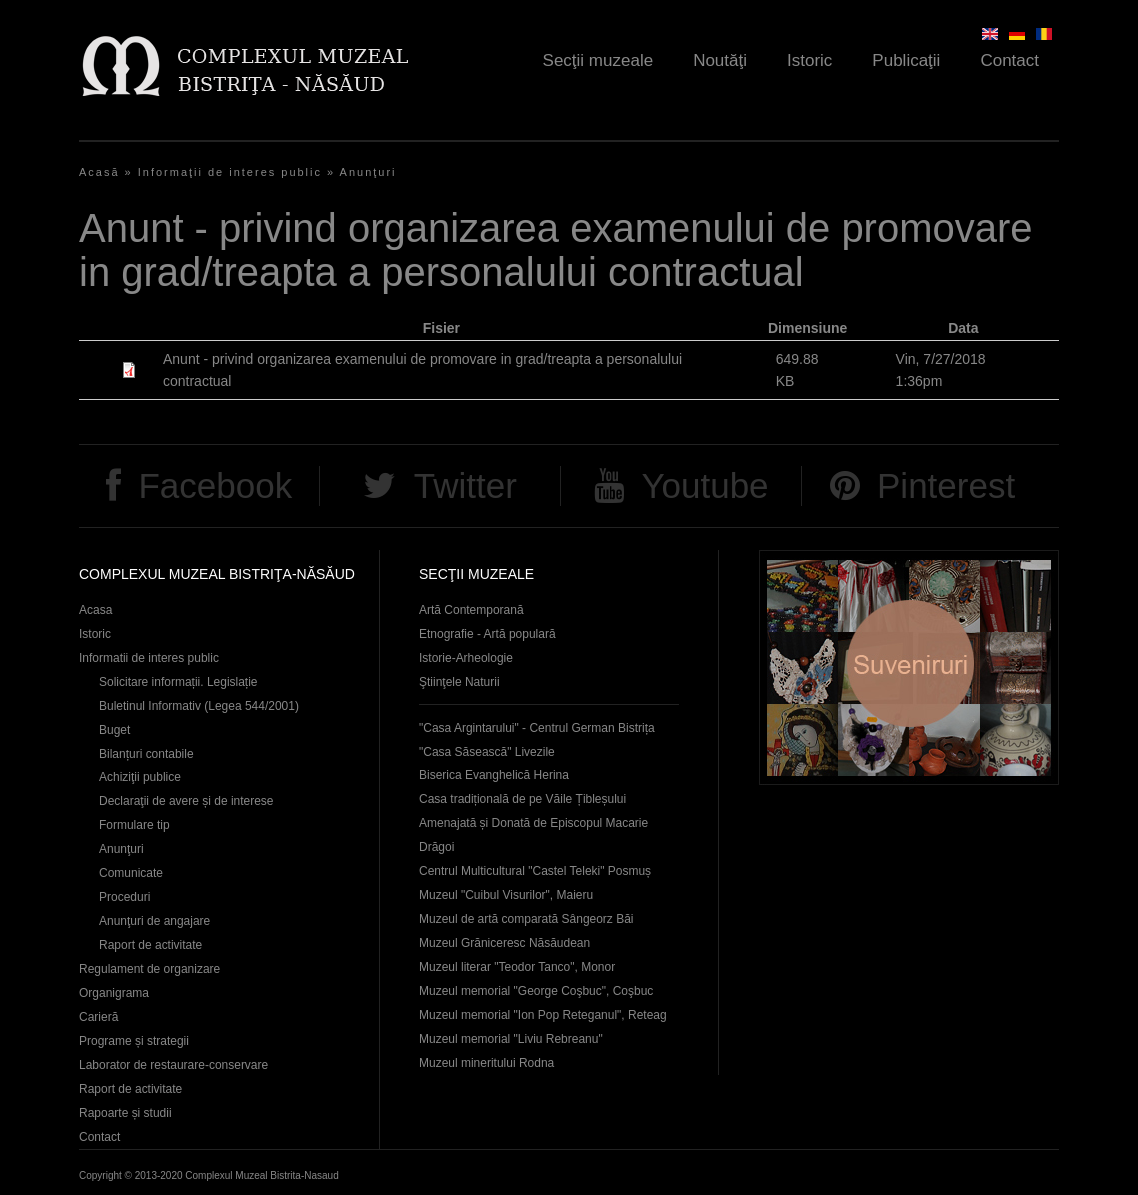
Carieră (98, 1017)
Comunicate (131, 873)
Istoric (809, 60)
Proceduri (124, 897)
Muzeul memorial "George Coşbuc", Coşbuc (536, 991)
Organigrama (114, 993)
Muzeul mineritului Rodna (486, 1063)
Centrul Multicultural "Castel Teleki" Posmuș (535, 871)
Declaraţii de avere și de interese (186, 801)
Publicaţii (906, 60)
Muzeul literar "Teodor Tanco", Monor (517, 967)
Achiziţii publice (140, 777)
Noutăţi (720, 60)
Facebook (215, 485)
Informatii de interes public (149, 658)
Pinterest (946, 485)
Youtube (704, 485)
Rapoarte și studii (125, 1113)
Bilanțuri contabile (146, 754)
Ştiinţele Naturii (459, 682)
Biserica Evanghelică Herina (494, 775)
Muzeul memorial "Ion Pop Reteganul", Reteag (543, 1015)
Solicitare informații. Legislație (178, 682)
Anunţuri (368, 172)
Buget (114, 730)
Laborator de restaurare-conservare (173, 1065)
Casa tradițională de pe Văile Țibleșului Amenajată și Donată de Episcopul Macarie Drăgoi (533, 823)
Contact (1009, 60)
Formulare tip (134, 825)
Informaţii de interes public (230, 172)
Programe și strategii (134, 1041)
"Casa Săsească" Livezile (487, 752)
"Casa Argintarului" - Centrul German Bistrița (537, 728)
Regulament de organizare (149, 969)
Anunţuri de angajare (154, 921)
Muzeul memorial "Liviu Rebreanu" (511, 1039)
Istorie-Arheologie (466, 658)
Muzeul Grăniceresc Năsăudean (504, 943)
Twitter (465, 485)
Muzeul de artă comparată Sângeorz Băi (526, 919)
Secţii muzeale (598, 60)
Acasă (99, 172)
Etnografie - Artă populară (487, 634)
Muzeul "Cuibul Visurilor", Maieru (506, 895)
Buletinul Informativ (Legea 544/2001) (199, 706)
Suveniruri (909, 667)
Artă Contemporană (471, 610)
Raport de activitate (150, 945)
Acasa (95, 610)
